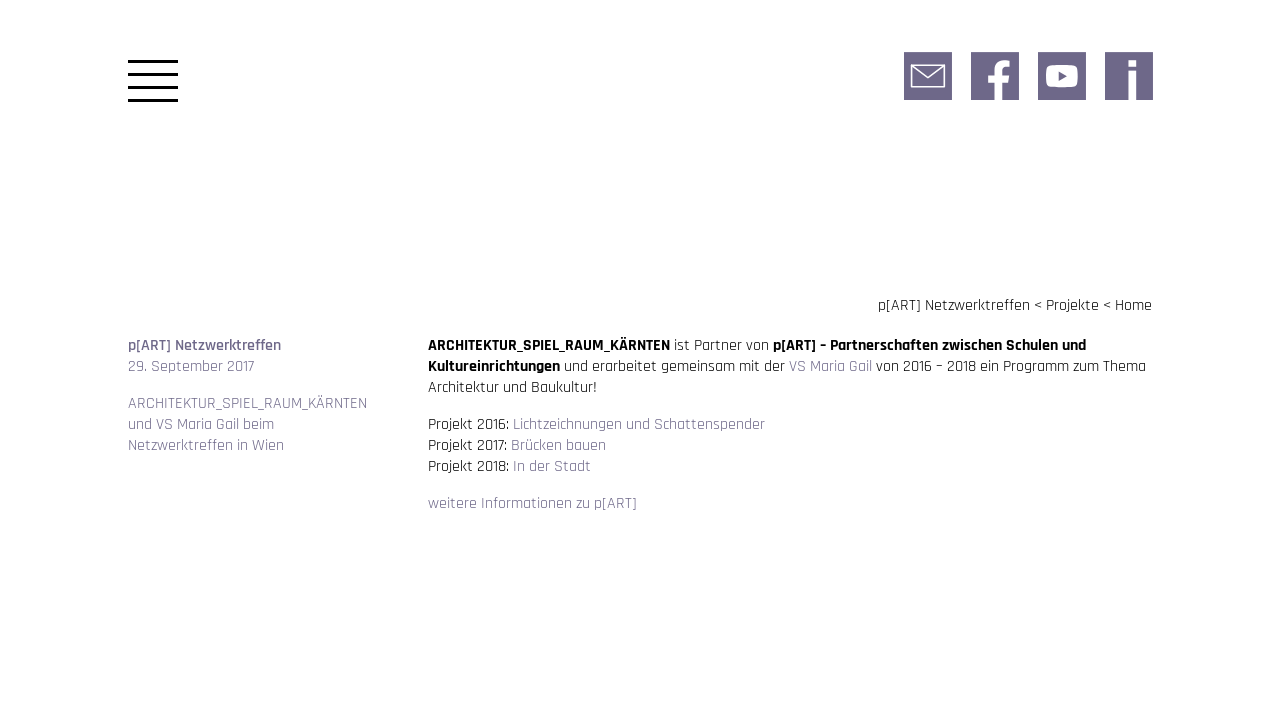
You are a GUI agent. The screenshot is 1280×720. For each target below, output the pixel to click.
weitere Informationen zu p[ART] (532, 503)
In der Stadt (552, 466)
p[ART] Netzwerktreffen (954, 305)
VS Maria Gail (830, 366)
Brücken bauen (558, 445)
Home (1133, 305)
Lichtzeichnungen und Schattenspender (639, 424)
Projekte (1072, 305)
